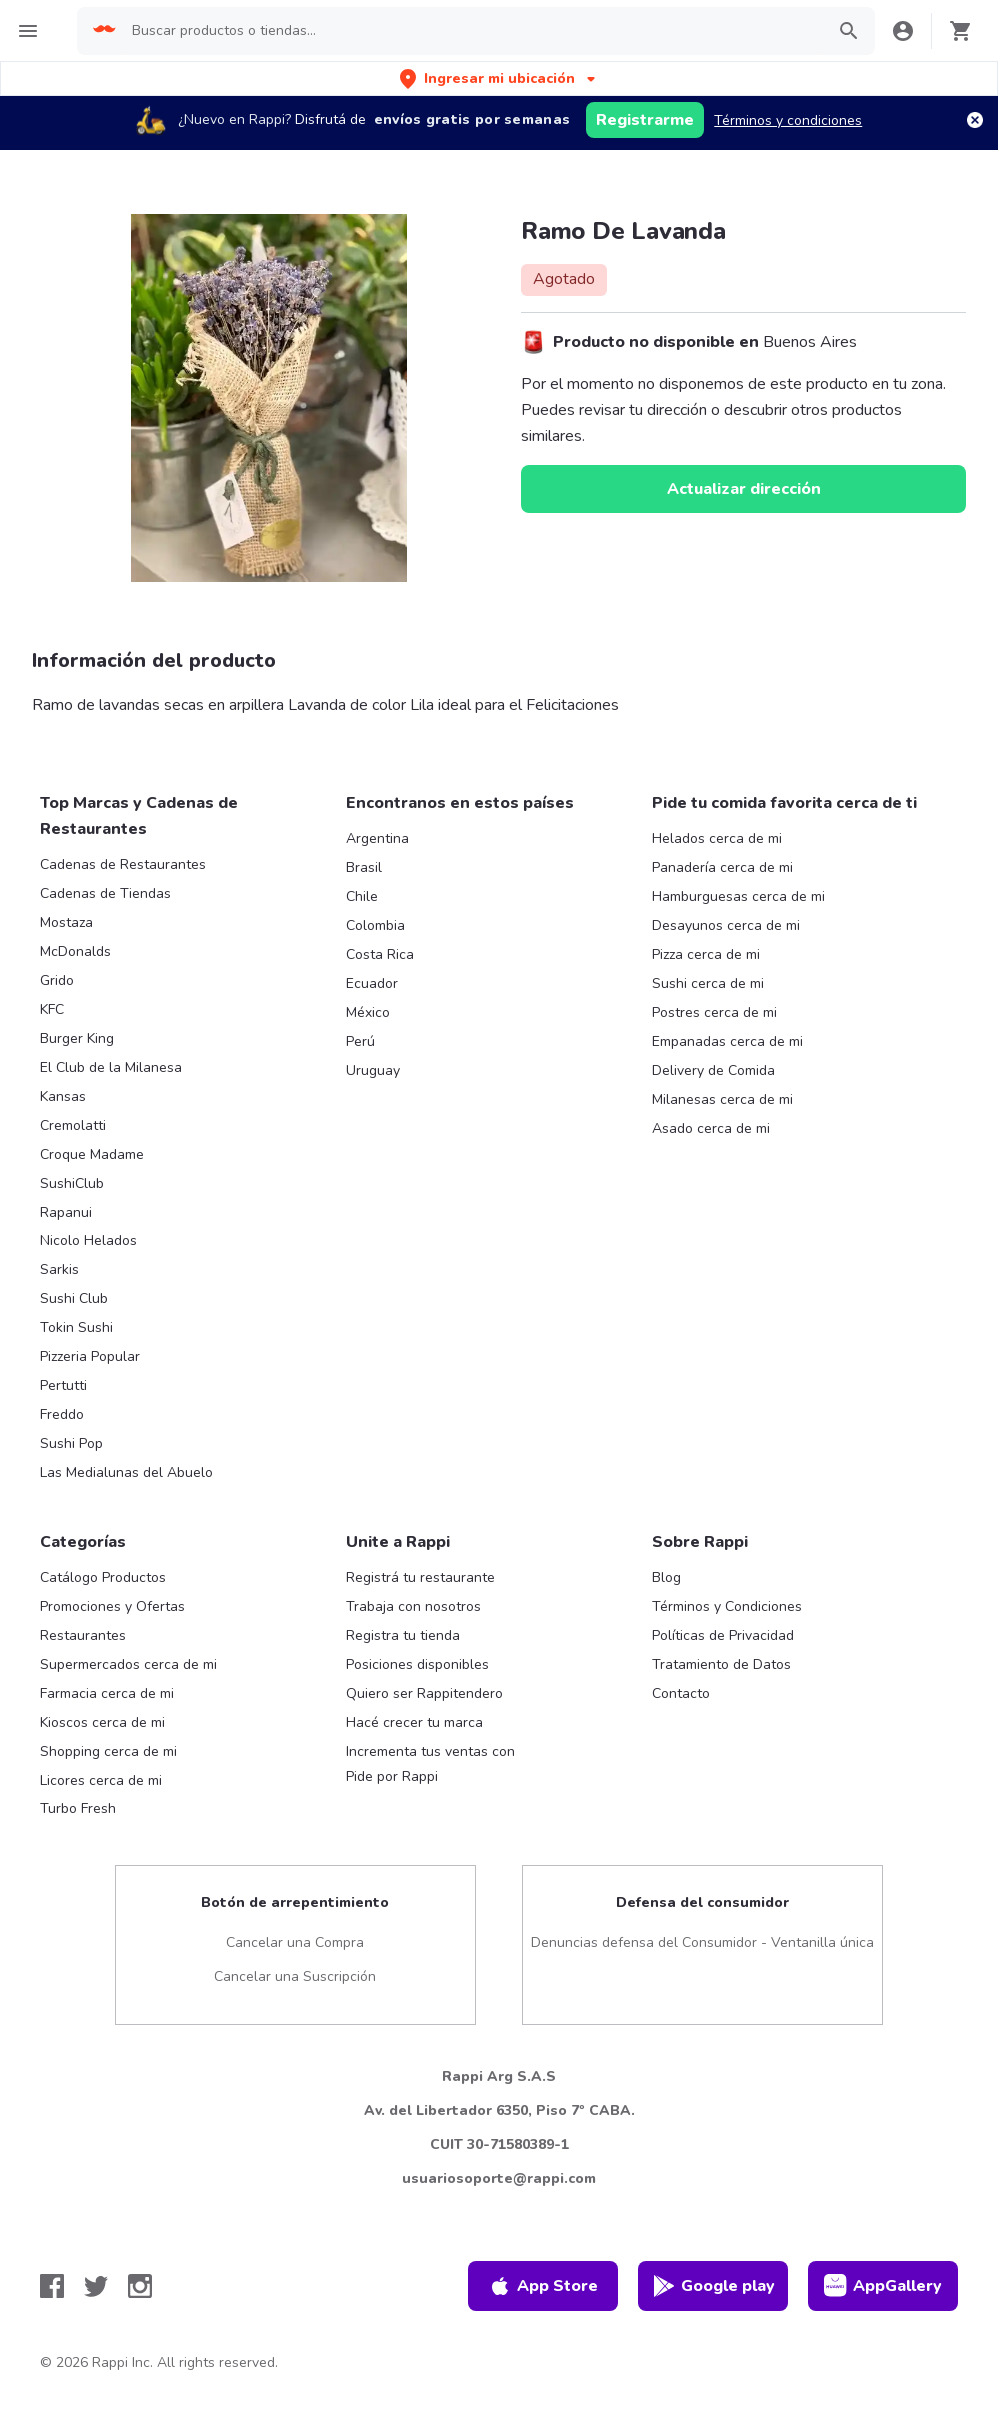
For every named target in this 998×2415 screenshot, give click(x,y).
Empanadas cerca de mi (727, 1041)
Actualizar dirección (744, 489)
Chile (362, 896)
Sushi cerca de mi (708, 983)
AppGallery (883, 2286)
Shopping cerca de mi (108, 1751)
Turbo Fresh (78, 1808)
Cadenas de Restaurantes (123, 864)
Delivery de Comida (713, 1070)
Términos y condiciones (788, 120)
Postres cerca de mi (714, 1012)
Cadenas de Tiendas (105, 893)
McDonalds (75, 951)
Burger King (77, 1038)
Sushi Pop (71, 1443)
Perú (360, 1041)
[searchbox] (472, 31)
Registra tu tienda (403, 1635)
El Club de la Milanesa (111, 1067)
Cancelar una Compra (295, 1942)
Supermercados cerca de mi (128, 1664)
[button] (499, 78)
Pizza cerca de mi (706, 954)
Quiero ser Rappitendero (424, 1693)
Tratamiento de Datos (721, 1664)
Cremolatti (73, 1125)
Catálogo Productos (103, 1577)
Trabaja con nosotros (413, 1606)
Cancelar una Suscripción (295, 1976)
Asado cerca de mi (711, 1128)
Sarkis (59, 1269)
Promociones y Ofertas (112, 1606)
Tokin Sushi (76, 1327)
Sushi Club (74, 1298)
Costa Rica (380, 954)
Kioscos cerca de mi (102, 1722)
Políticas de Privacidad (723, 1635)
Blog (666, 1577)
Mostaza (66, 922)
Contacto (681, 1693)
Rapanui (66, 1212)
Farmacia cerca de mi (107, 1693)
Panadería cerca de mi (722, 867)
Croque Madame (92, 1154)
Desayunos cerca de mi (726, 925)
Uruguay (373, 1070)
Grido (57, 980)
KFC (52, 1009)
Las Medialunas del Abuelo (126, 1472)
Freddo (62, 1414)
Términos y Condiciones (727, 1606)
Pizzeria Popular (90, 1356)
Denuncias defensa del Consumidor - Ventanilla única (702, 1942)
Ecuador (372, 983)
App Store (543, 2286)
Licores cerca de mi (101, 1780)
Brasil (364, 867)
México (368, 1012)
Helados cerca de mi (717, 838)
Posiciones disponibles (417, 1664)
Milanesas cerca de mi (722, 1099)
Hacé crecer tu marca (414, 1722)
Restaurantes (83, 1635)
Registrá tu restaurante (420, 1577)
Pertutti (63, 1385)
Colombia (375, 925)
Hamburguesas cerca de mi (738, 896)
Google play (713, 2286)
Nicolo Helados (88, 1240)
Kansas (63, 1096)
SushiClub (72, 1183)
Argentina (377, 838)
